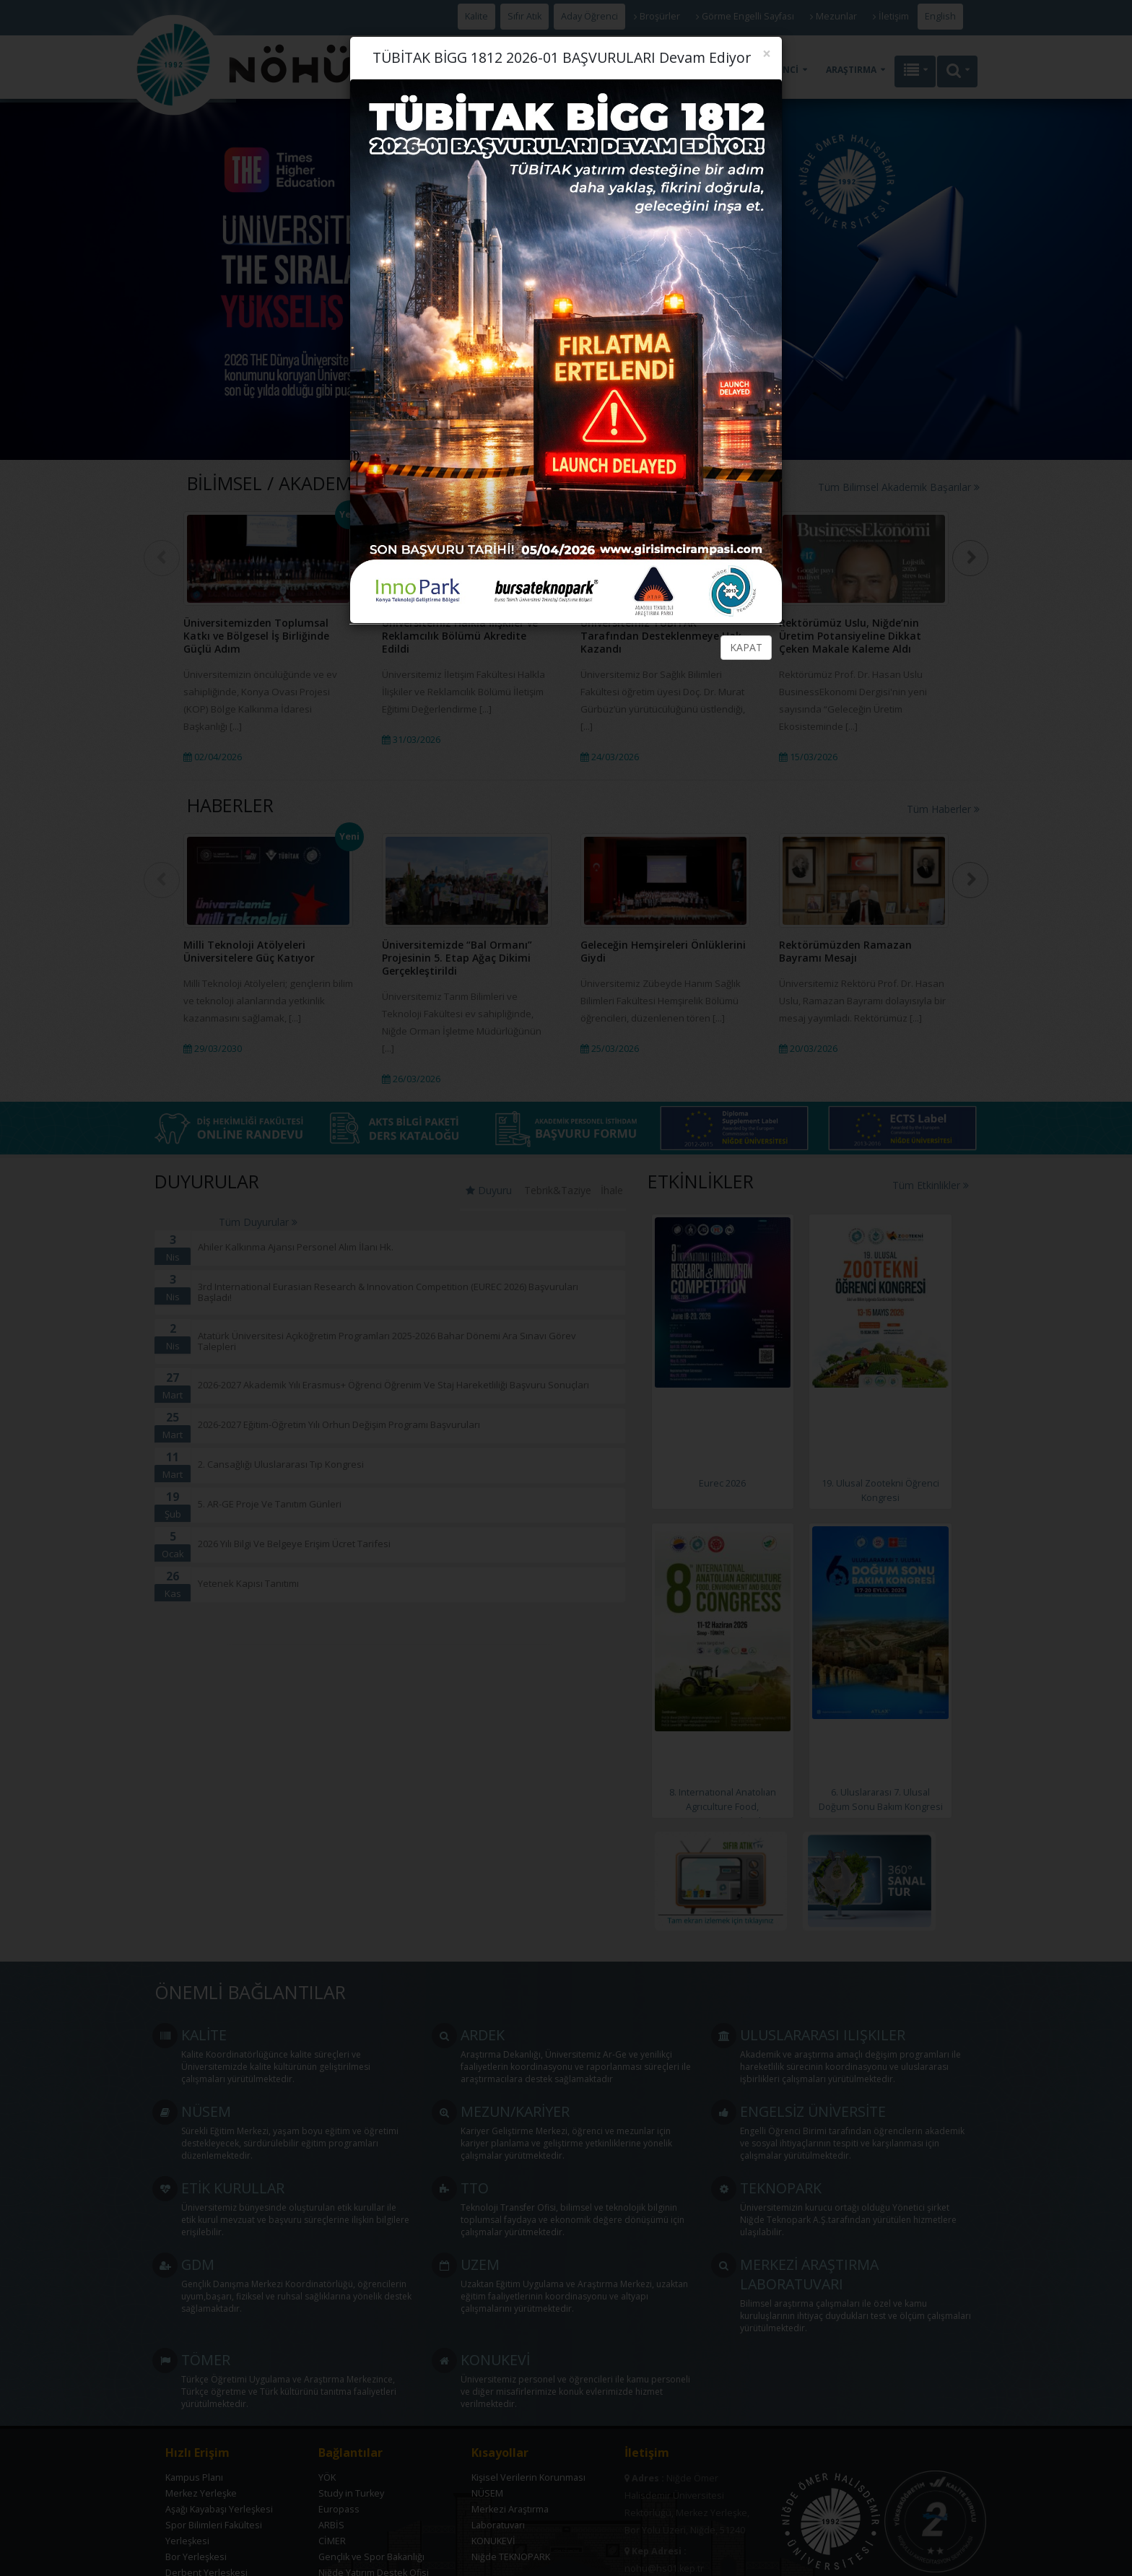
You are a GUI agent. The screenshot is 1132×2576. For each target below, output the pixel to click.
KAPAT (746, 647)
